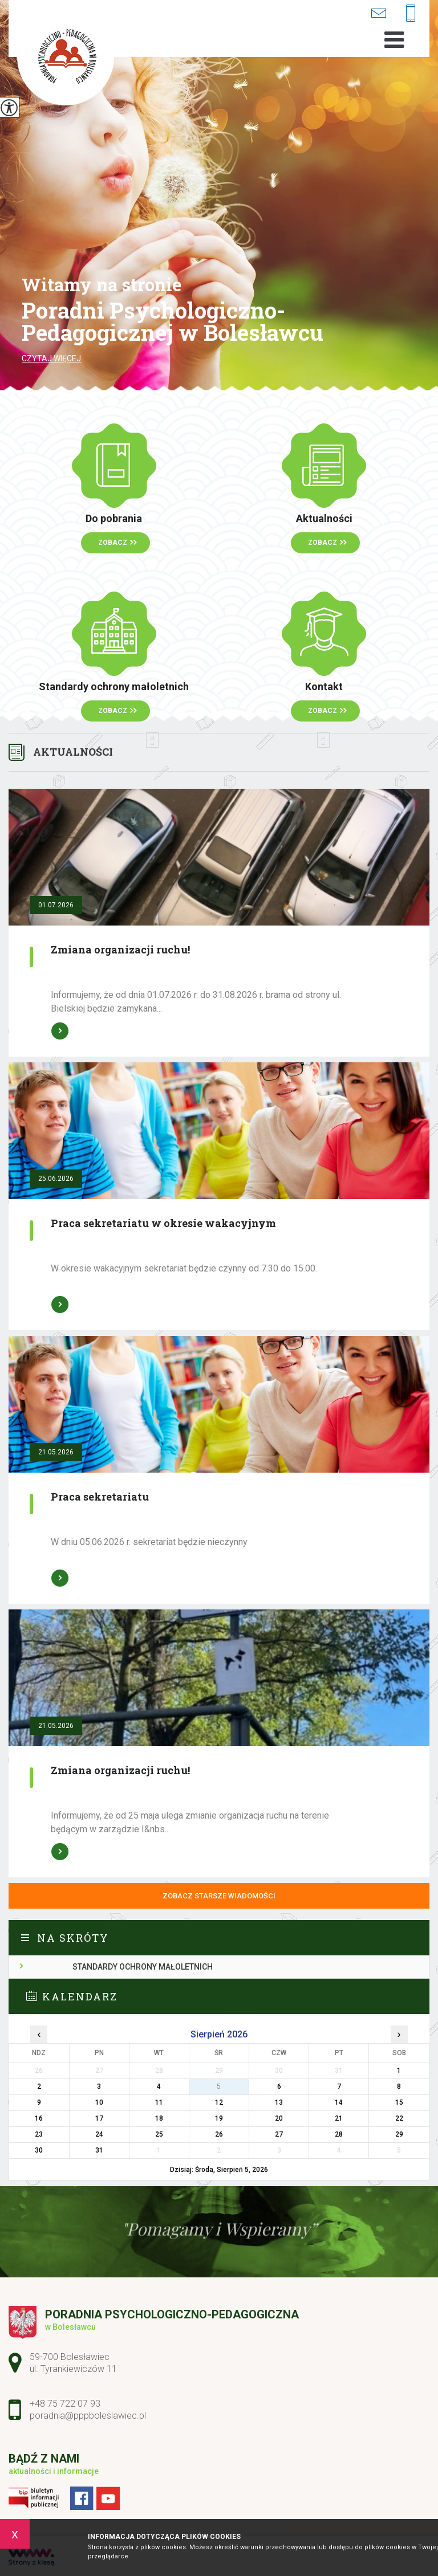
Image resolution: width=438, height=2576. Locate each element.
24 (99, 2134)
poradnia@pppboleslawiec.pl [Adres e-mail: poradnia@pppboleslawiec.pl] (88, 2415)
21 (339, 2118)
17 (99, 2118)
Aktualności (73, 752)
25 (159, 2134)
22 (399, 2118)
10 (99, 2102)
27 (279, 2134)
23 (39, 2134)
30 (39, 2150)
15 (399, 2102)
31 (99, 2150)
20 (279, 2118)
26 (219, 2134)
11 (159, 2102)
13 (279, 2102)
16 (39, 2118)
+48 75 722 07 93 (410, 14)
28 (339, 2134)
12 (219, 2102)
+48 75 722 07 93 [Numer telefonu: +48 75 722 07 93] (65, 2403)
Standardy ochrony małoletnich (142, 1966)
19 (219, 2118)
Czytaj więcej (51, 358)
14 (339, 2102)
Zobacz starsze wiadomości (219, 1896)
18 (159, 2118)
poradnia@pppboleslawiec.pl (378, 13)
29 (399, 2134)
